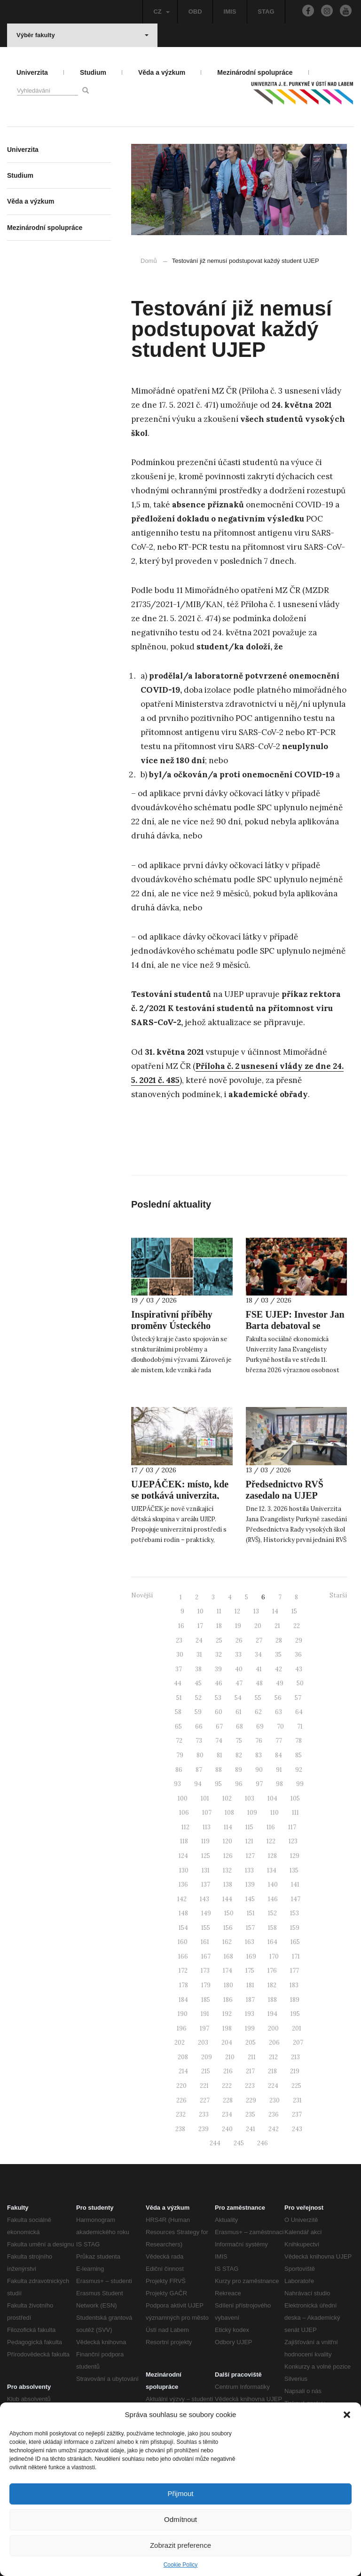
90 (259, 1770)
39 (218, 1669)
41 (259, 1669)
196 (182, 2028)
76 (258, 1741)
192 (227, 2014)
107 (207, 1813)
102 (227, 1798)
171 (296, 1956)
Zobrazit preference (180, 2545)
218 (272, 2071)
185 (205, 2000)
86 (178, 1770)
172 (183, 1971)
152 (272, 1913)
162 (227, 1942)
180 (228, 1985)
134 (271, 1870)
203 (203, 2043)
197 (204, 2028)
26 (239, 1640)
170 (274, 1956)
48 (259, 1683)
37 (178, 1669)
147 (295, 1899)
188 (272, 2000)
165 (295, 1942)
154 (183, 1928)
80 (200, 1755)
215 (205, 2071)
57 (298, 1698)
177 (294, 1971)
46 (218, 1683)
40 (239, 1669)
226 (181, 2100)
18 (219, 1626)
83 (258, 1755)
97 (259, 1784)
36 (298, 1655)
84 (278, 1755)
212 (273, 2057)
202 (179, 2043)
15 (294, 1611)
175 (249, 1971)
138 (227, 1885)
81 (219, 1755)
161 (205, 1942)
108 (229, 1813)
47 (239, 1683)
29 (298, 1640)
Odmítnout (180, 2519)
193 (249, 2014)
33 (238, 1655)
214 (183, 2071)
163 (249, 1942)
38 (198, 1669)
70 (280, 1727)
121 (249, 1841)
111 (295, 1813)
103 (249, 1798)
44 (177, 1683)
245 (239, 2143)
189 (294, 2000)
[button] (347, 2414)
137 (205, 1885)
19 (238, 1626)
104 (272, 1798)
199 (250, 2028)
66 (199, 1727)
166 (183, 1956)
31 (199, 1655)
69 (260, 1727)
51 (179, 1698)
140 (273, 1885)
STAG (266, 11)
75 (238, 1741)
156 (228, 1928)
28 (278, 1640)
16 (181, 1626)
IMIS (230, 11)
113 (207, 1827)
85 (298, 1755)
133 (249, 1870)
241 (250, 2129)
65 (178, 1727)
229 (251, 2100)
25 (219, 1640)
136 (183, 1885)
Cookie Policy (181, 2564)
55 (258, 1698)
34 (258, 1655)
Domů (149, 260)
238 (180, 2129)
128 (272, 1856)
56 (278, 1698)
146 (273, 1899)
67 (219, 1727)
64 (299, 1712)
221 (204, 2086)
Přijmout (180, 2493)
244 (215, 2143)
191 (205, 2014)
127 (250, 1856)
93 (177, 1784)
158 (272, 1928)
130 (183, 1870)
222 (227, 2086)
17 (200, 1626)
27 (259, 1640)
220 (181, 2086)
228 (228, 2100)
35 (278, 1655)
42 (278, 1669)
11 (219, 1611)
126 (228, 1856)
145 (250, 1899)
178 (183, 1985)
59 (198, 1712)
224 (273, 2086)
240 (227, 2129)
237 (297, 2114)
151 (251, 1913)
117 (292, 1827)
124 (183, 1856)
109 (252, 1813)
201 (296, 2028)
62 (258, 1712)
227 (205, 2100)
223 (250, 2086)
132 (227, 1870)
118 (184, 1841)
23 (179, 1640)
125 (205, 1856)
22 (296, 1626)
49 (279, 1683)
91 (279, 1770)
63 (278, 1712)
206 (274, 2043)
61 (238, 1712)
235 (250, 2114)
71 (300, 1727)
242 (273, 2129)
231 (297, 2100)
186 (228, 2000)
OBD (195, 11)
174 (227, 1971)
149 (206, 1913)
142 (182, 1899)
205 (250, 2043)
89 (238, 1770)
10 (200, 1611)
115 (249, 1827)
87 (199, 1770)
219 (294, 2071)
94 (198, 1784)
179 (206, 1985)
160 (183, 1942)
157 (250, 1928)
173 (205, 1971)
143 (204, 1899)
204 (226, 2043)
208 (183, 2057)
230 (274, 2100)
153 (294, 1913)
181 (250, 1985)
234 (227, 2114)
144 (227, 1899)
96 (239, 1784)
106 (184, 1813)
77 (278, 1741)
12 (237, 1611)
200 (273, 2028)
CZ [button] (161, 11)
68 (239, 1727)
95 (218, 1784)
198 (227, 2028)
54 (238, 1698)
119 (205, 1841)
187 (250, 2000)
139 (250, 1885)
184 (183, 2000)
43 (298, 1669)
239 (203, 2129)
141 (295, 1885)
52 (198, 1698)
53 (218, 1698)
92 (298, 1770)
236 (273, 2114)
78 (298, 1741)
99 (300, 1784)
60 (218, 1712)
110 (274, 1813)
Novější (142, 1595)
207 (298, 2043)
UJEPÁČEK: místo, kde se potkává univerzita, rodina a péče (179, 1495)
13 (256, 1611)
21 (277, 1626)
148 (183, 1913)
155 (205, 1928)
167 (206, 1956)
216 (228, 2071)
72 (179, 1741)
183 (294, 1985)
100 (183, 1798)
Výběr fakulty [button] (82, 35)
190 (183, 2014)
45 (198, 1683)
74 (218, 1741)
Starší (338, 1595)
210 (230, 2057)
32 (218, 1655)
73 (199, 1741)
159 (294, 1928)
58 (178, 1712)
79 (179, 1755)
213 (295, 2057)
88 (218, 1770)
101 (205, 1798)
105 (295, 1798)
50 (300, 1683)
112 (185, 1827)
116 (271, 1827)
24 (199, 1640)
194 (272, 2014)
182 (271, 1985)
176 (272, 1971)
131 (206, 1870)
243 (297, 2129)
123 (293, 1841)
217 (250, 2071)
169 (251, 1956)
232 (181, 2114)
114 (228, 1827)
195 (295, 2014)
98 (279, 1784)
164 (272, 1942)
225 (296, 2086)
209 (206, 2057)
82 (238, 1755)
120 (227, 1841)
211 (252, 2057)
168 (228, 1956)
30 (179, 1655)
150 (229, 1913)
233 (204, 2114)
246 (262, 2143)
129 (294, 1856)
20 (257, 1626)
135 (294, 1870)
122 (271, 1841)
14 (275, 1611)
